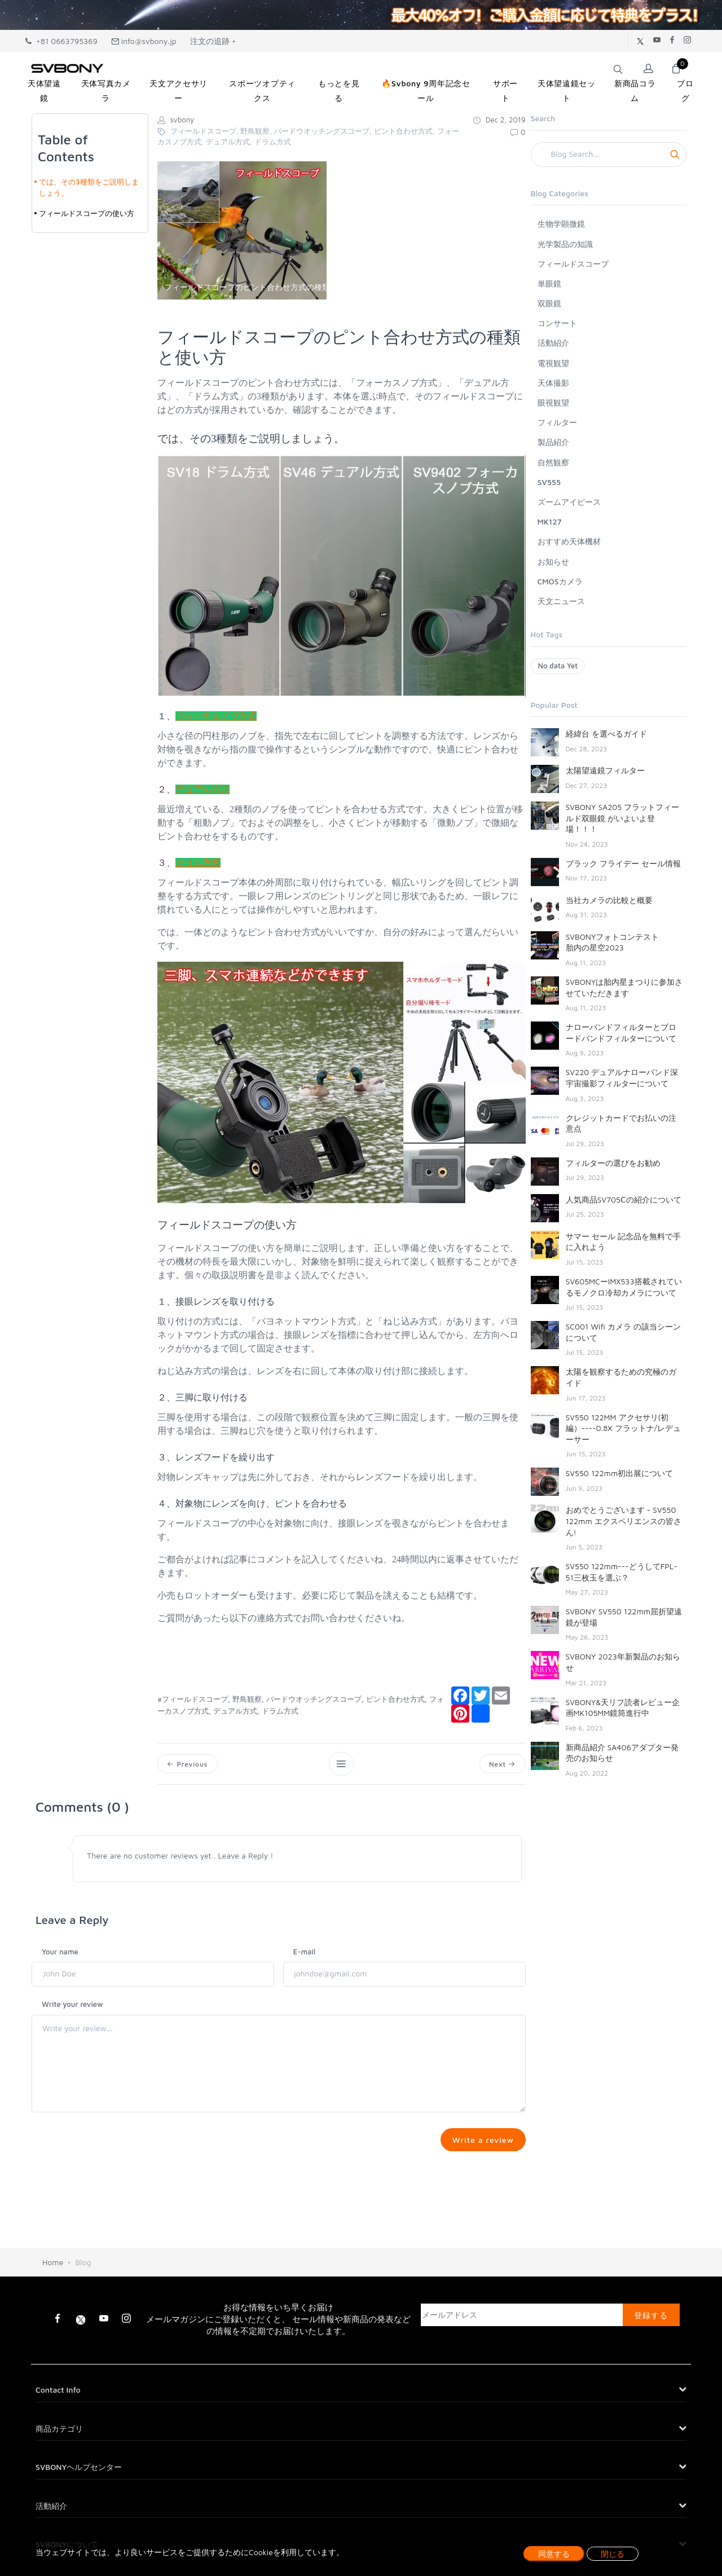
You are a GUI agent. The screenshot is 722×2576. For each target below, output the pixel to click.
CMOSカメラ (560, 581)
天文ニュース (561, 601)
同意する (554, 2554)
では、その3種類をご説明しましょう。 (89, 187)
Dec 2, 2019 (499, 119)
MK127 (550, 521)
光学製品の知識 (565, 244)
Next (501, 1764)
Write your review (72, 2005)
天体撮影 (553, 382)
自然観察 (553, 462)
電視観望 (553, 363)
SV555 (549, 482)
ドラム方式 (198, 863)
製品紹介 (553, 442)
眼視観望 (553, 402)
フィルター (557, 422)
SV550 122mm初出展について (619, 1473)
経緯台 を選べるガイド (606, 733)
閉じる (612, 2554)
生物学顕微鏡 (561, 223)
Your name (60, 1952)
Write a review (481, 2141)
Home (52, 2268)
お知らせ (553, 561)
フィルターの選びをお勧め (613, 1163)
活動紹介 (553, 342)
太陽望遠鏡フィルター (605, 770)
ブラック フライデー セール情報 (623, 863)
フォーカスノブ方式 (216, 716)
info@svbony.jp (144, 41)
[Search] (609, 154)
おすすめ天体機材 (569, 541)
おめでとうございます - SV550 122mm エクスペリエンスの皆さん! (623, 1520)
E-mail (304, 1952)
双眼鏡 (549, 303)
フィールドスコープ (573, 263)
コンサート (557, 323)
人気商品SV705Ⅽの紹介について (624, 1199)
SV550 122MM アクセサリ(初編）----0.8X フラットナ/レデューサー (623, 1428)
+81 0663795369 (61, 41)
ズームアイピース (569, 502)
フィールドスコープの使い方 (86, 213)
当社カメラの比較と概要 (609, 900)
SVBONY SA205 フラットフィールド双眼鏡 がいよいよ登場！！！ (623, 818)
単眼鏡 (549, 283)
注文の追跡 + (213, 41)
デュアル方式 (202, 789)
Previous (188, 1764)
